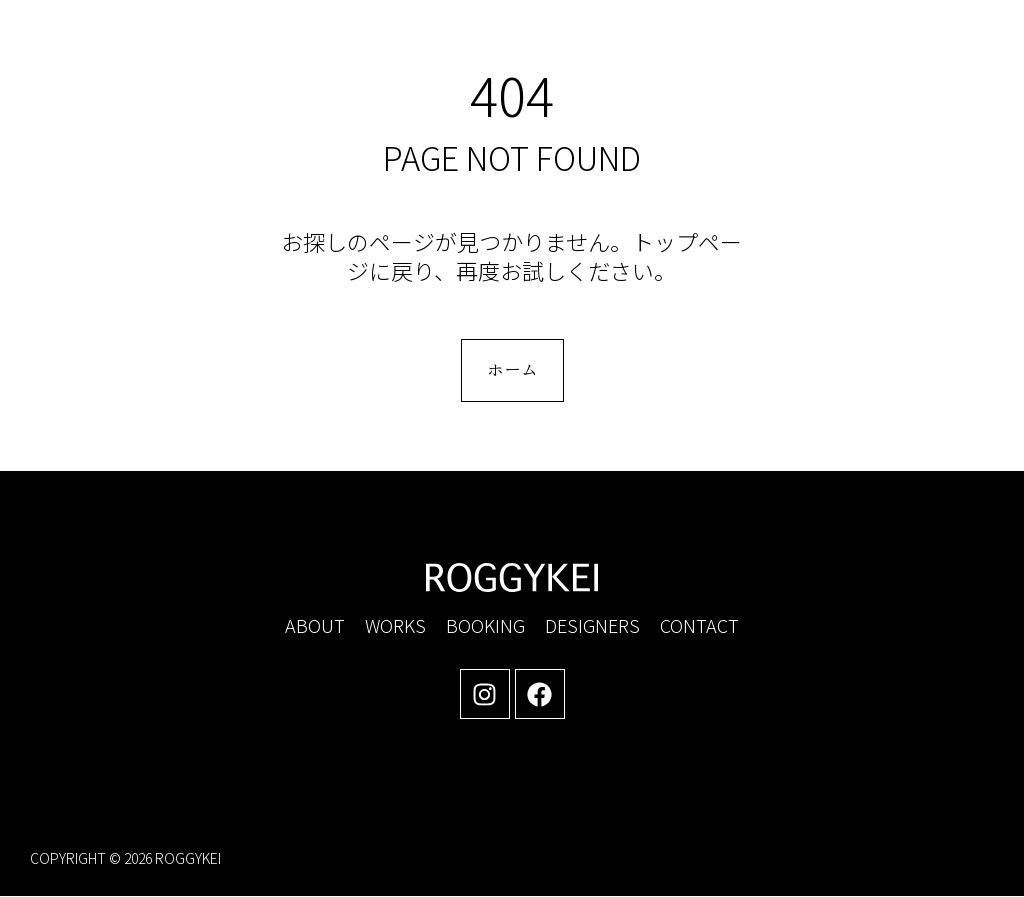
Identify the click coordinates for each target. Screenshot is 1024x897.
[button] (823, 50)
